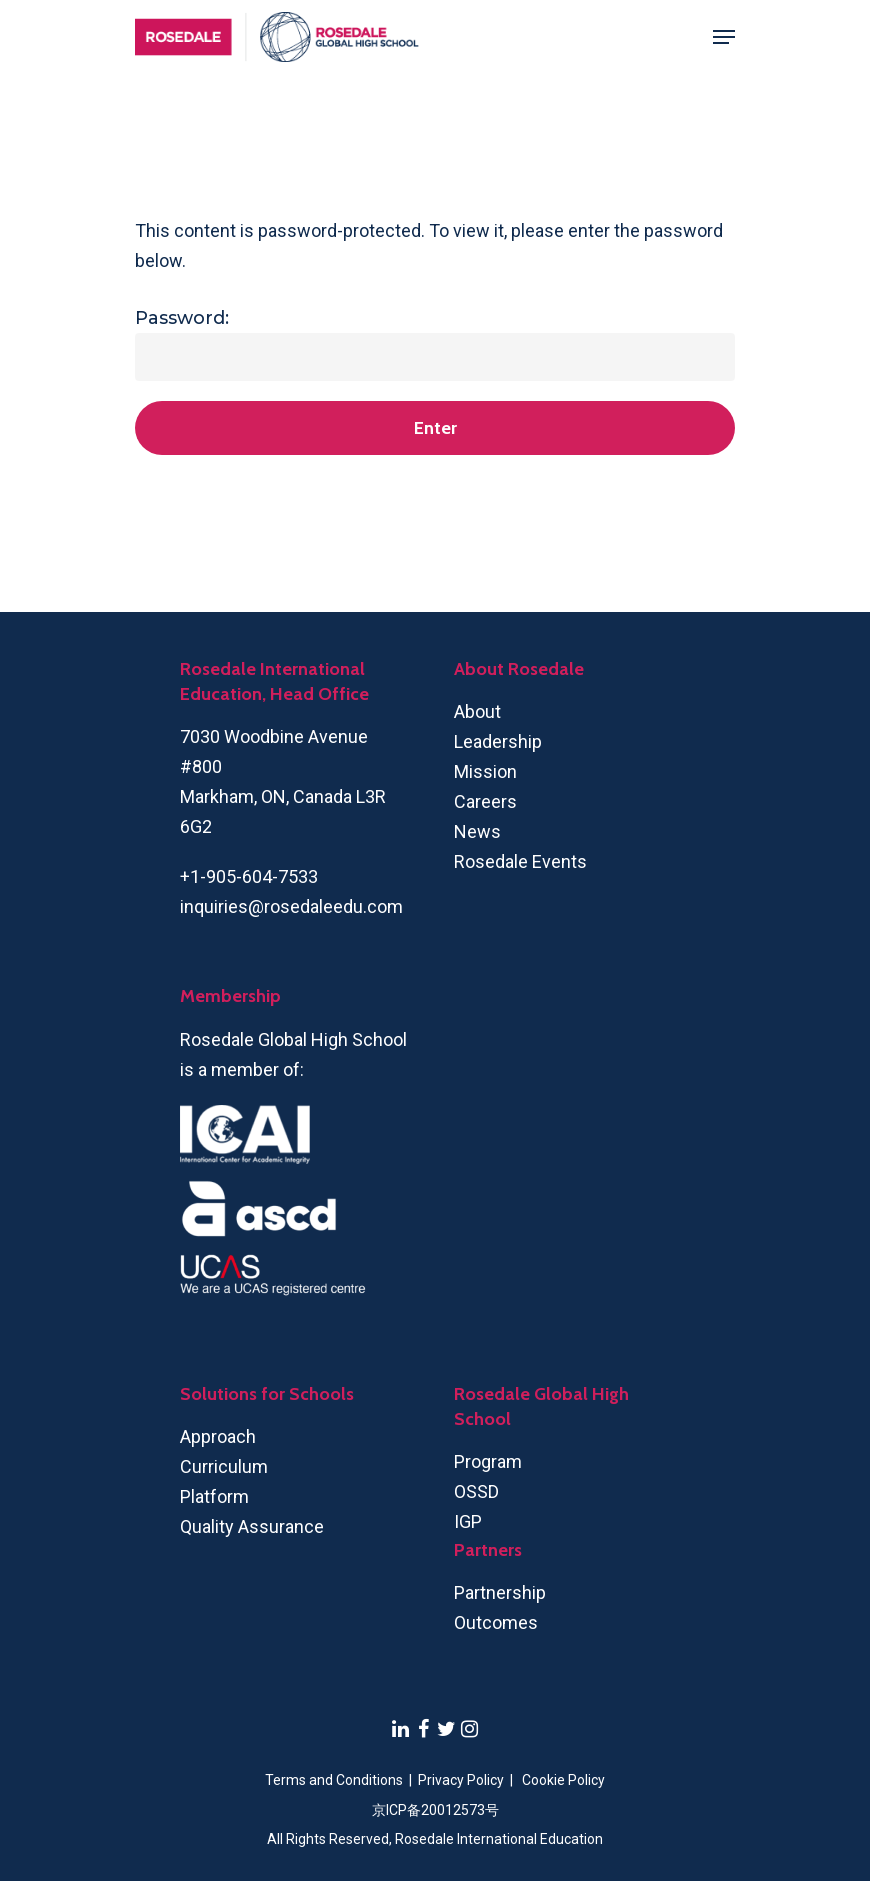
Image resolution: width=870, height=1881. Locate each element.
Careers (485, 801)
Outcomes (496, 1622)
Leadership (498, 741)
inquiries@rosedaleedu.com (291, 906)
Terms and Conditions (334, 1780)
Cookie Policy (563, 1780)
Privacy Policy (462, 1780)
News (477, 831)
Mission (485, 771)
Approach (218, 1436)
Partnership (500, 1592)
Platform (214, 1496)
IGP (468, 1521)
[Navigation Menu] (724, 37)
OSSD (476, 1491)
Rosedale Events (520, 861)
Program (488, 1461)
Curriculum (224, 1466)
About (477, 711)
